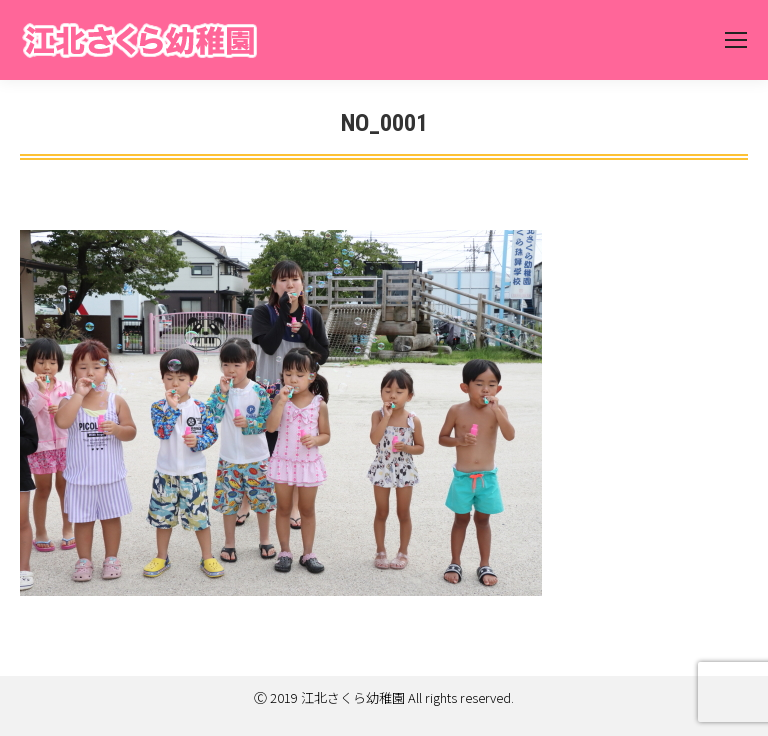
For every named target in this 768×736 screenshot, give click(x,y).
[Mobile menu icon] (736, 40)
